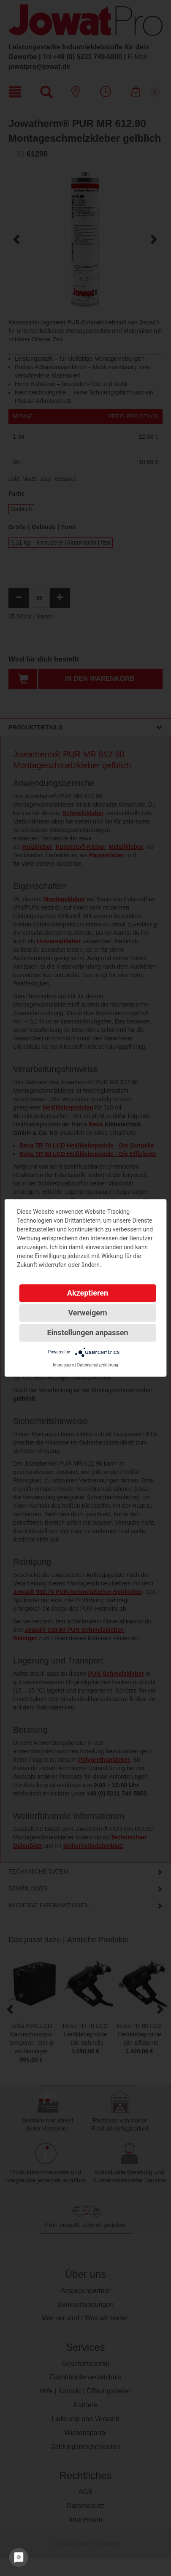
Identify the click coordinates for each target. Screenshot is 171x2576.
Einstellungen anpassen (87, 1332)
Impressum (63, 1365)
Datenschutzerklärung (97, 1365)
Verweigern (87, 1312)
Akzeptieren (87, 1292)
